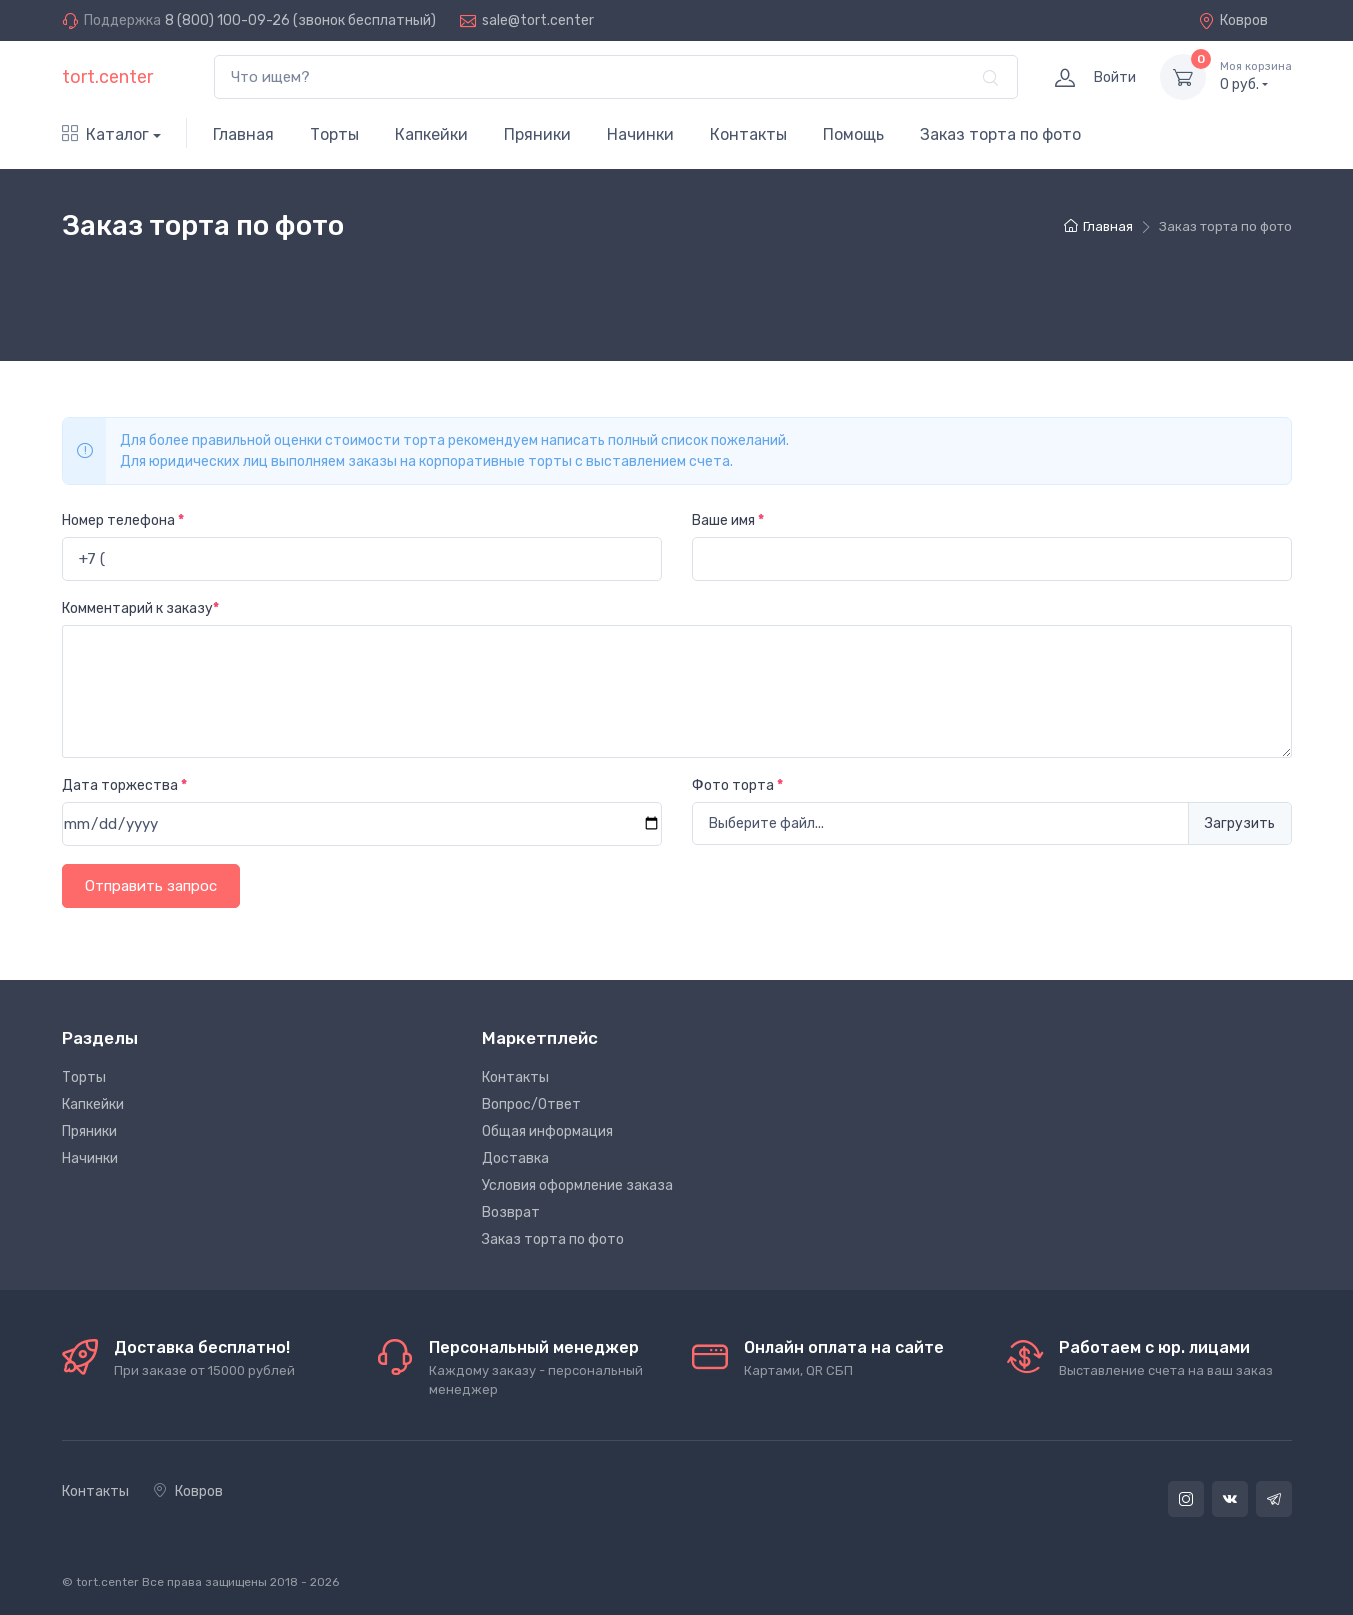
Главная (243, 134)
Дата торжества (124, 785)
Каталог (105, 134)
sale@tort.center (538, 20)
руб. (1256, 76)
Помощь (853, 134)
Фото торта (737, 785)
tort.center (107, 77)
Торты (334, 134)
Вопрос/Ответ (531, 1104)
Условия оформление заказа (577, 1185)
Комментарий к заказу (140, 608)
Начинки (640, 134)
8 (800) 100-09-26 (227, 20)
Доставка (515, 1158)
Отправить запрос (151, 886)
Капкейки (431, 134)
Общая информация (547, 1131)
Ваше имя (728, 520)
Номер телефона (123, 520)
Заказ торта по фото (1000, 134)
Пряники (537, 134)
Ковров (1233, 20)
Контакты (748, 134)
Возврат (511, 1212)
